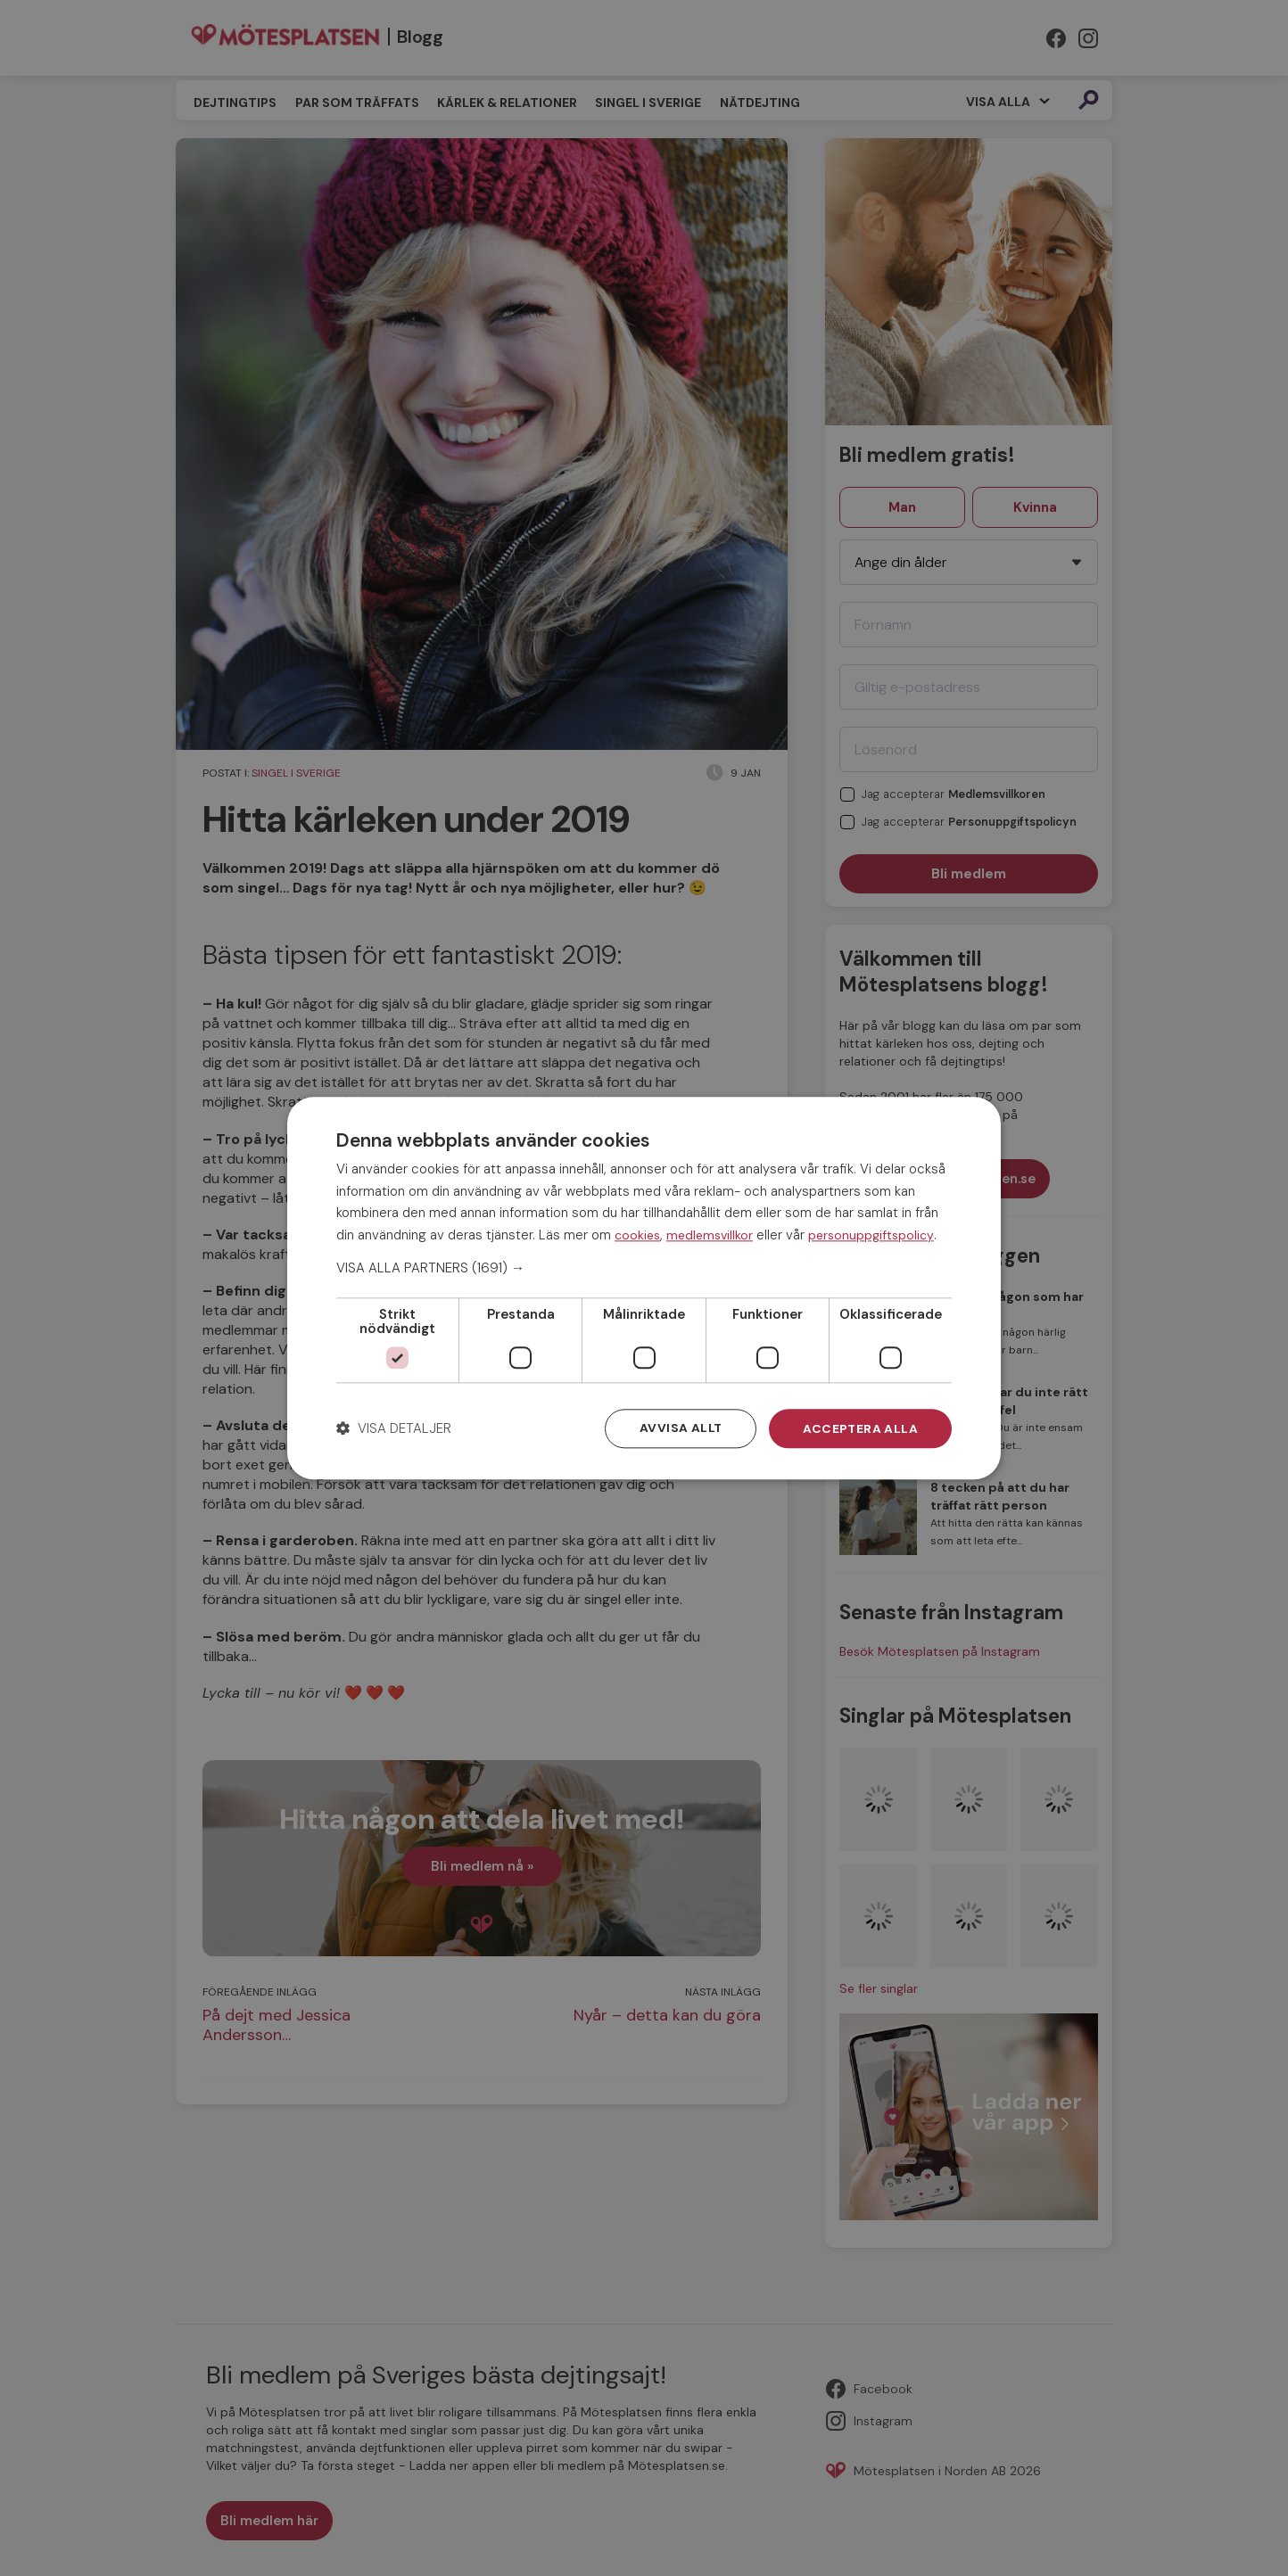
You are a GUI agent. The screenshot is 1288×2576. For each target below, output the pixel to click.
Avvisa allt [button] (679, 1428)
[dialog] (644, 1287)
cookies (637, 1235)
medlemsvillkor (709, 1235)
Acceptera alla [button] (860, 1428)
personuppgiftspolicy (871, 1235)
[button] (644, 1268)
